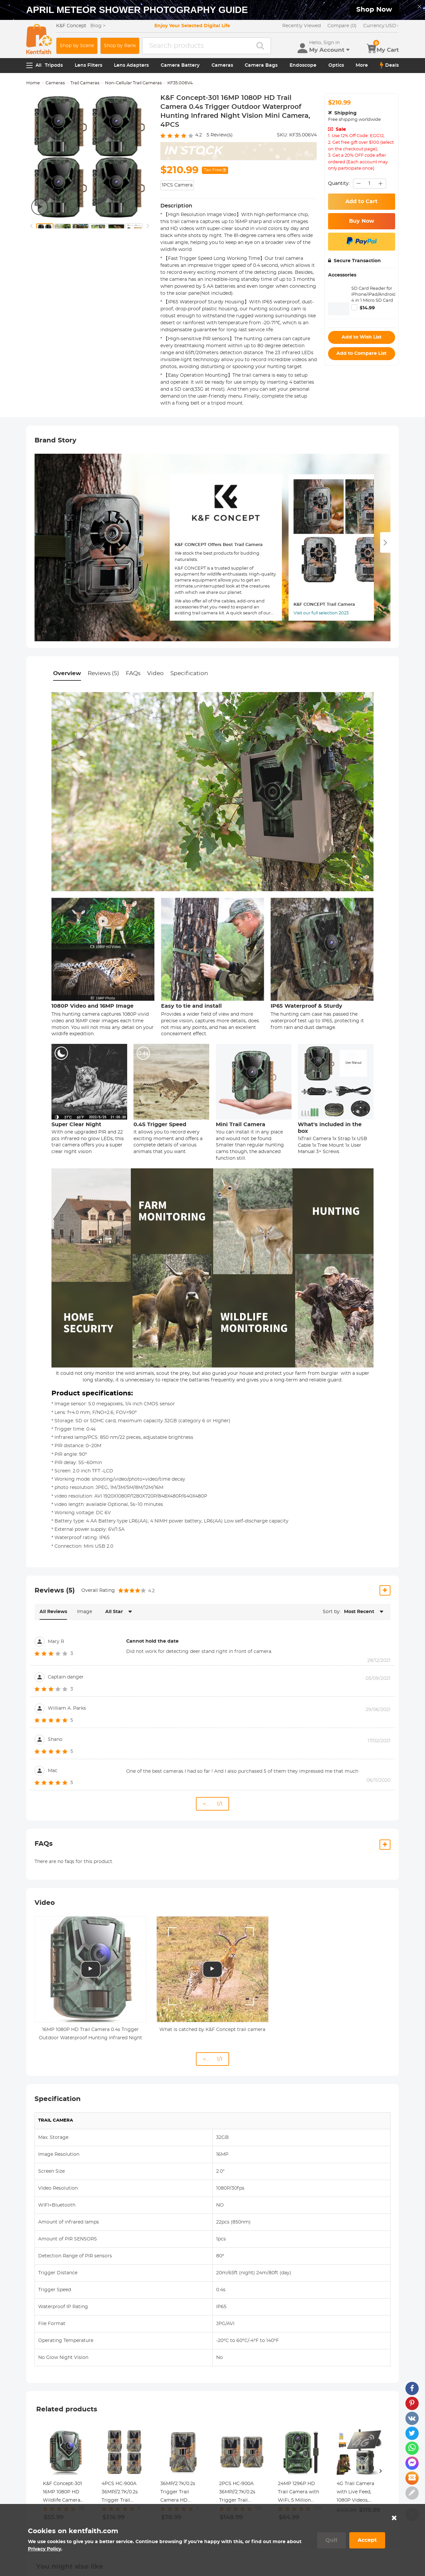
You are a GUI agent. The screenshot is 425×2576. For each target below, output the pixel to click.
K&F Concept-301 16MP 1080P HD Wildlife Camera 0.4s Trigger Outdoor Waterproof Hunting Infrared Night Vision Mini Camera (63, 2493)
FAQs (133, 673)
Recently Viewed (301, 26)
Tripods (54, 65)
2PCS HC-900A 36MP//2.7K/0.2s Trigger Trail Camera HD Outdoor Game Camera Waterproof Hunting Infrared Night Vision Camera (238, 2493)
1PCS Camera (177, 185)
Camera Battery (180, 65)
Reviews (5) (103, 673)
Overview (67, 673)
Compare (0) (342, 26)
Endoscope (303, 65)
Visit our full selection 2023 (321, 613)
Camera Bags (261, 65)
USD (381, 26)
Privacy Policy (44, 2549)
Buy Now (361, 221)
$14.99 (367, 308)
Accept (367, 2540)
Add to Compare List (361, 353)
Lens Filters (88, 65)
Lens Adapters (131, 65)
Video (155, 673)
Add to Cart (361, 201)
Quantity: (339, 183)
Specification (189, 673)
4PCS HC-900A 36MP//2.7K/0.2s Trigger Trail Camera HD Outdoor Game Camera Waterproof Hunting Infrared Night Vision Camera (121, 2493)
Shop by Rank (120, 45)
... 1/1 (212, 1804)
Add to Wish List (362, 337)
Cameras (222, 65)
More (362, 65)
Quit (331, 2540)
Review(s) (220, 135)
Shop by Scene (77, 45)
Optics (336, 65)
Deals (389, 65)
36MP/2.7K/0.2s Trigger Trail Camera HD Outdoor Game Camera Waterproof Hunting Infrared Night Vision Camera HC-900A (180, 2493)
